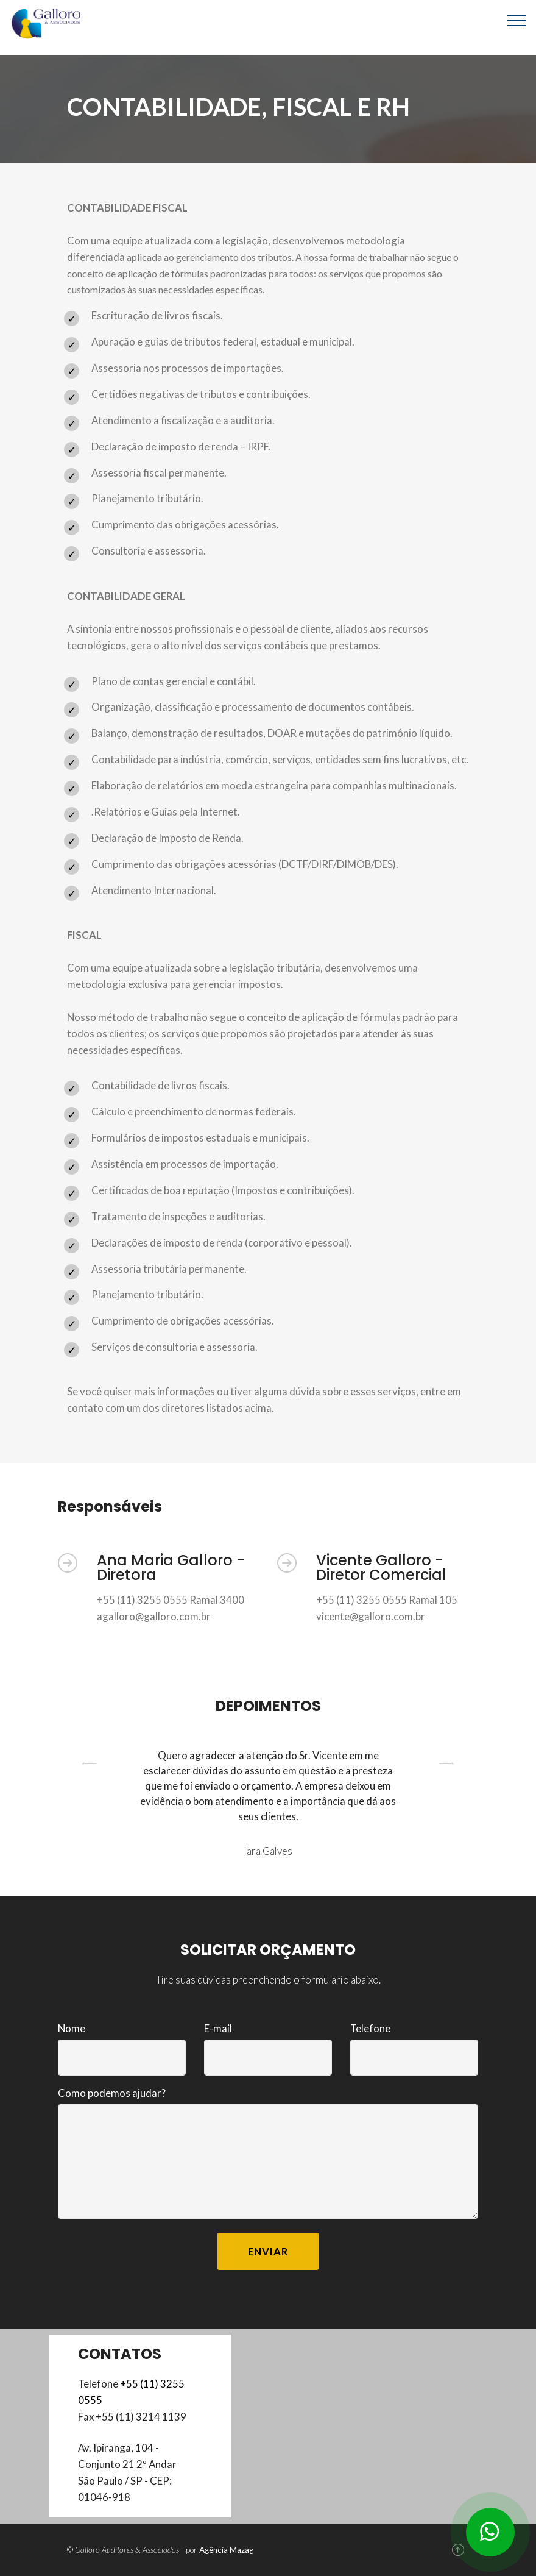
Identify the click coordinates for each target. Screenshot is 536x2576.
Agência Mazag (226, 2550)
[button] (89, 1803)
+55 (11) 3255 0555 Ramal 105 (386, 1599)
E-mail (218, 2028)
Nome (71, 2028)
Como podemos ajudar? (112, 2093)
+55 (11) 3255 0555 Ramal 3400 (170, 1599)
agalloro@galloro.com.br (154, 1616)
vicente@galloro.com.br (370, 1616)
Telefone (370, 2028)
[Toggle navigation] (516, 20)
